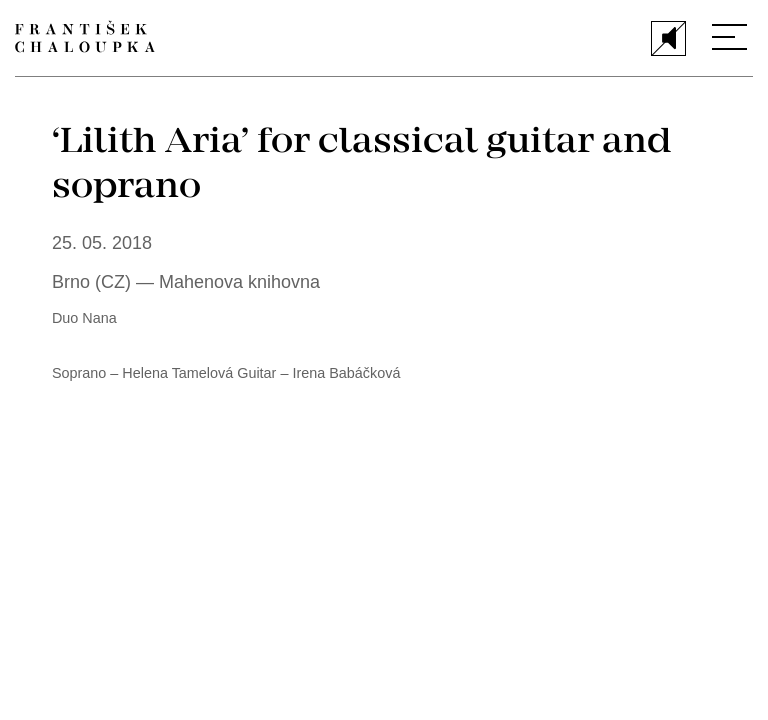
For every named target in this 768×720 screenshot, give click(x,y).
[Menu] (729, 37)
